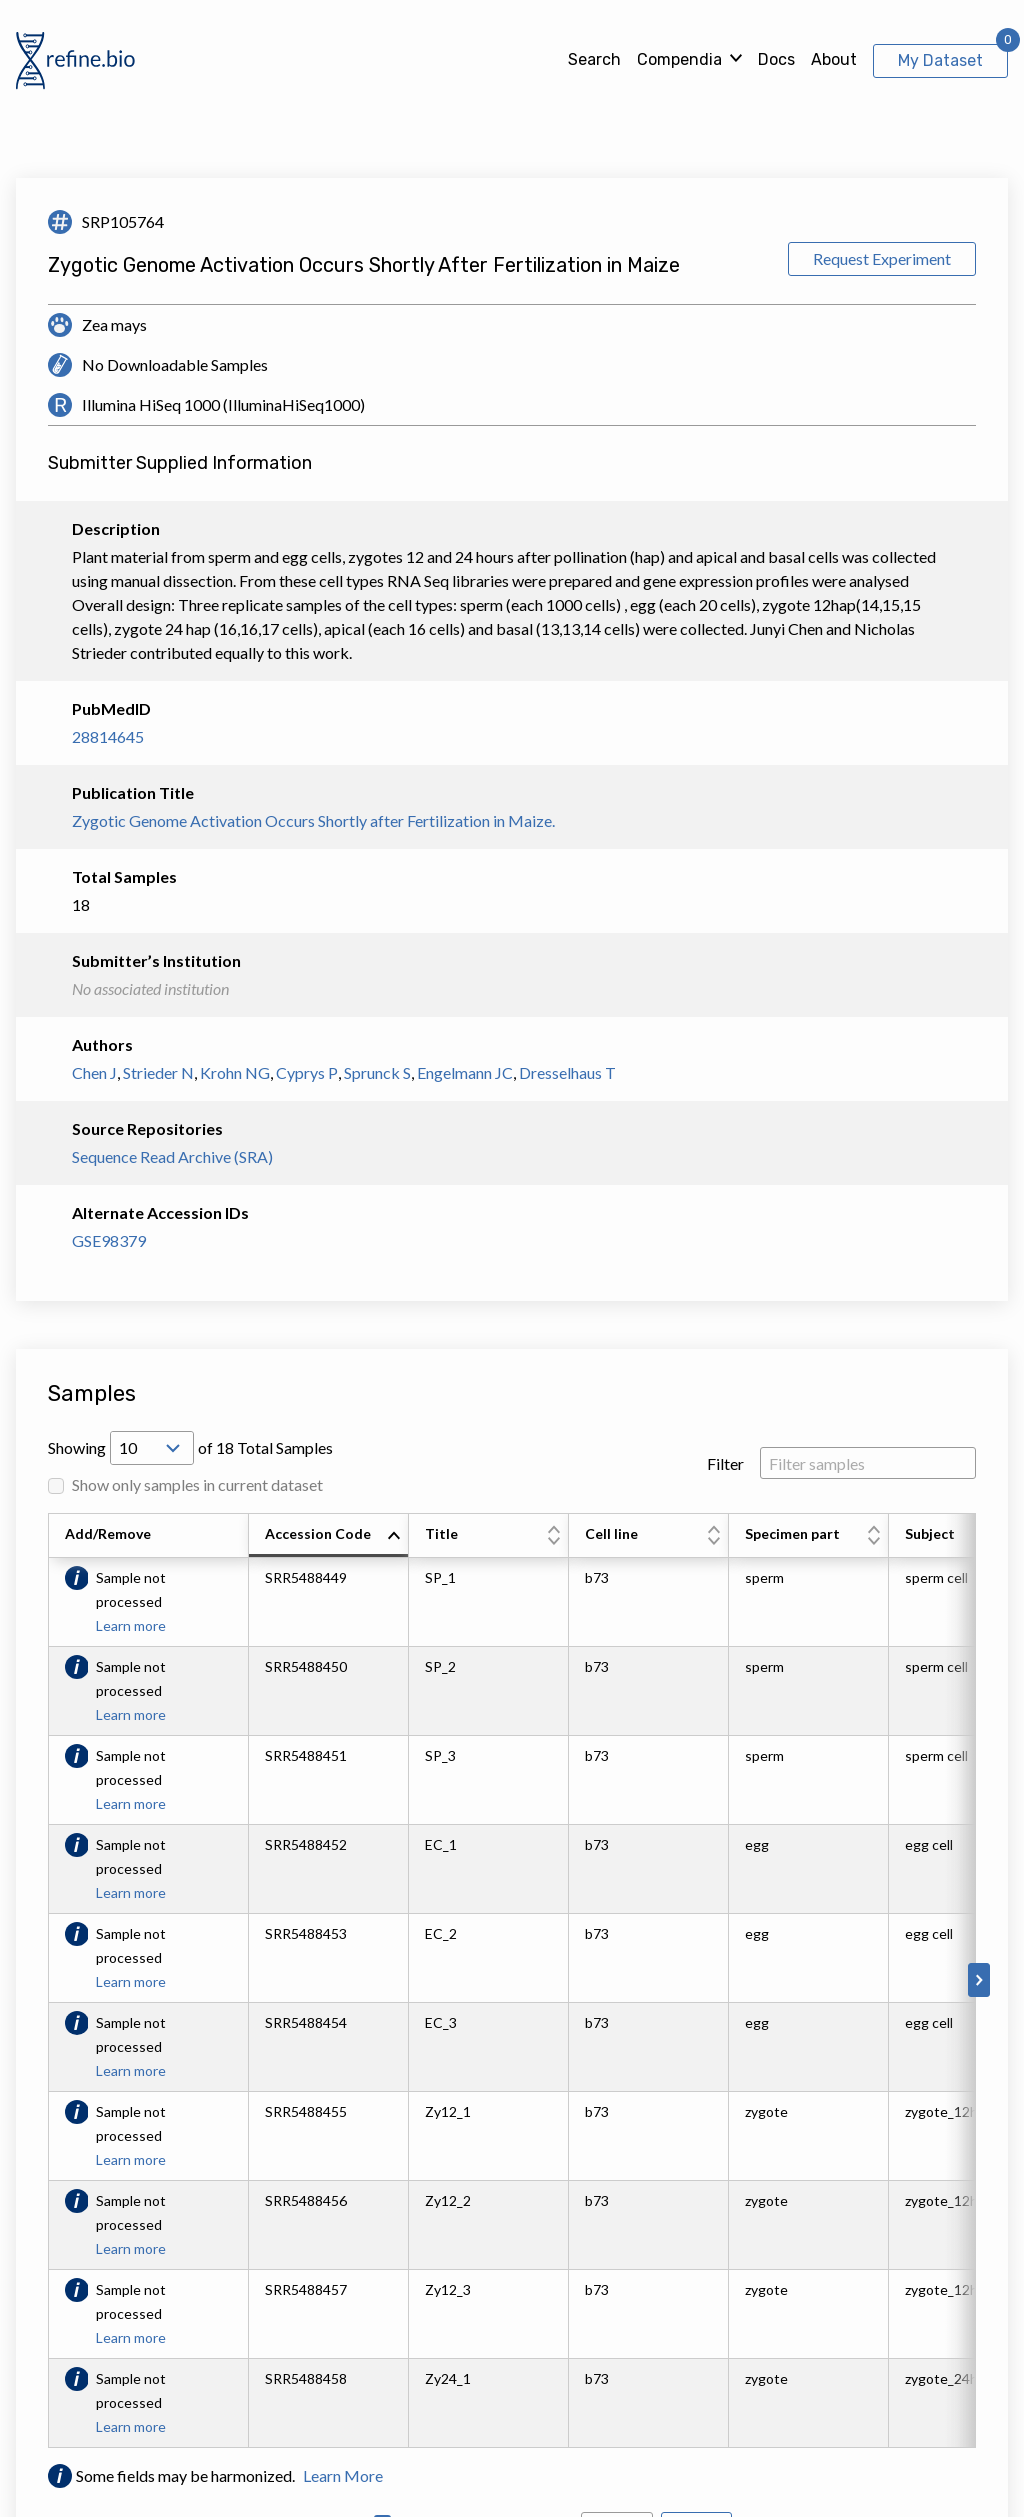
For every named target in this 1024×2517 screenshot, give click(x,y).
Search (594, 59)
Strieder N (158, 1072)
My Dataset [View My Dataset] (940, 60)
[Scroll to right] (979, 1980)
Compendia (679, 59)
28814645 (108, 736)
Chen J (94, 1072)
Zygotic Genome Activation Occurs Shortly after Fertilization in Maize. (313, 820)
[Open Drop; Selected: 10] (152, 1448)
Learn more (131, 1625)
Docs (776, 59)
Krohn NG (235, 1072)
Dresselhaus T (567, 1072)
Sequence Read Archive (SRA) (172, 1156)
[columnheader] (329, 1536)
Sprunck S (377, 1072)
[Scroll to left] (45, 1980)
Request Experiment (882, 258)
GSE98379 (109, 1240)
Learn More (343, 2475)
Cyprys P (307, 1072)
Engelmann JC (465, 1072)
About (834, 59)
